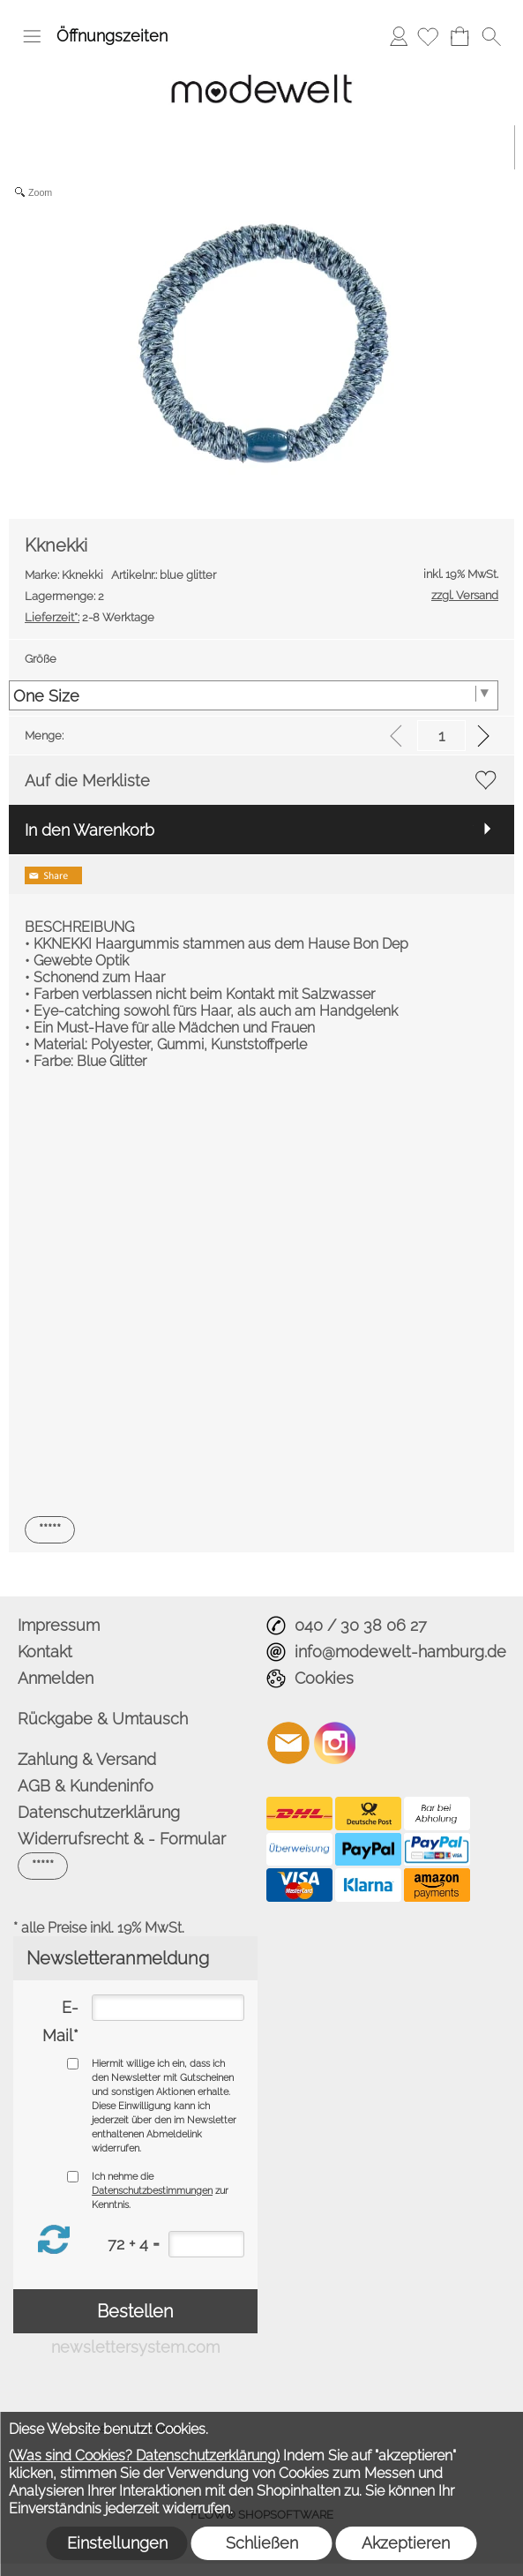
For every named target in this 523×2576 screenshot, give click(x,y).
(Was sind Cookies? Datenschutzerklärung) (144, 2455)
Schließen (262, 2543)
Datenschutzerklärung (99, 1812)
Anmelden (398, 35)
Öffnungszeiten (112, 35)
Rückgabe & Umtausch (103, 1718)
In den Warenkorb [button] (89, 830)
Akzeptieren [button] (406, 2543)
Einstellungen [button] (117, 2543)
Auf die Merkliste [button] (87, 780)
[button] (32, 36)
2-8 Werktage (89, 617)
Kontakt (45, 1651)
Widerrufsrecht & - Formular (122, 1838)
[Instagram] (335, 1743)
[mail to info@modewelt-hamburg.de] (288, 1743)
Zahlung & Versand (87, 1759)
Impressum (59, 1625)
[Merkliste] (427, 36)
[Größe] (253, 695)
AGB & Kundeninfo (85, 1785)
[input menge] (441, 735)
